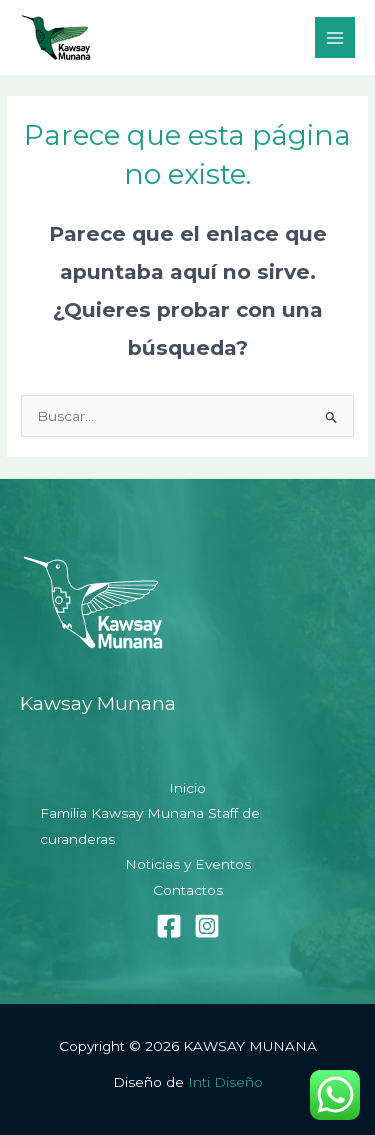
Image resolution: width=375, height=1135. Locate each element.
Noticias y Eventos (188, 864)
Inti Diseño (225, 1082)
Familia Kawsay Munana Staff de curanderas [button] (150, 825)
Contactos (188, 890)
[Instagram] (207, 926)
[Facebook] (169, 926)
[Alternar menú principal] (335, 37)
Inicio (187, 788)
